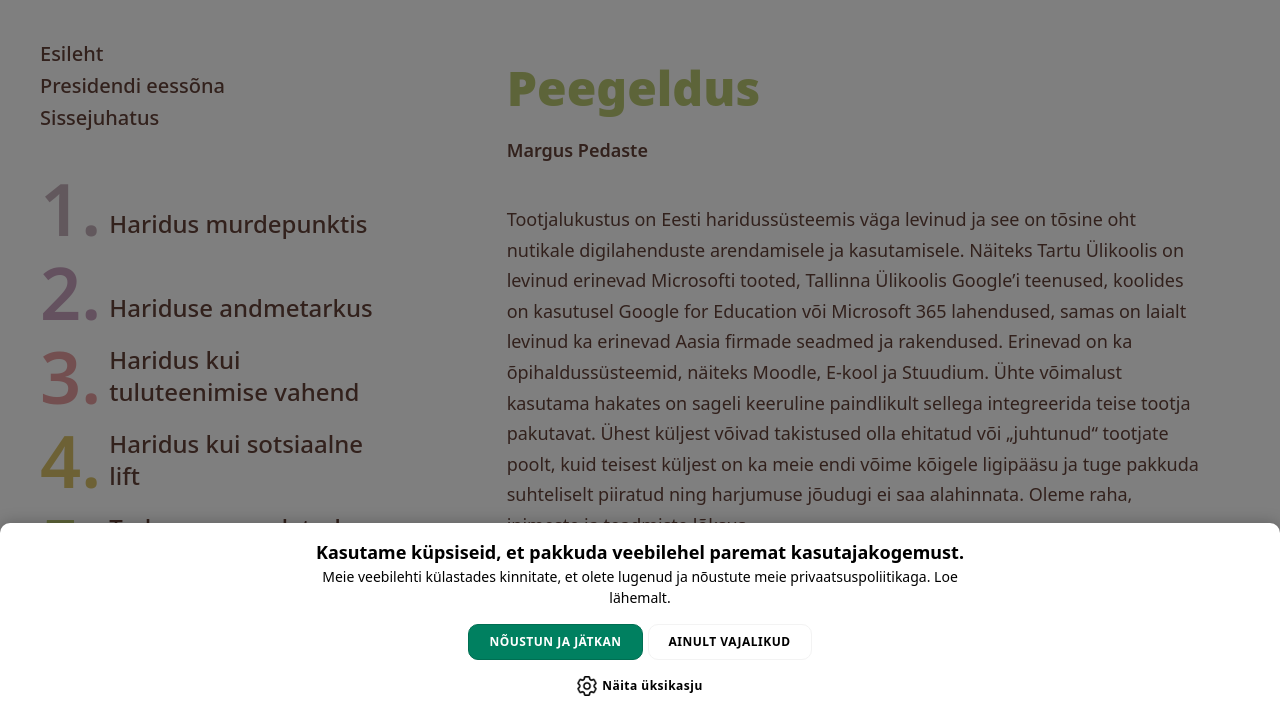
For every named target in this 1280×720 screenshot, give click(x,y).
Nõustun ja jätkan (555, 641)
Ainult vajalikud (730, 641)
